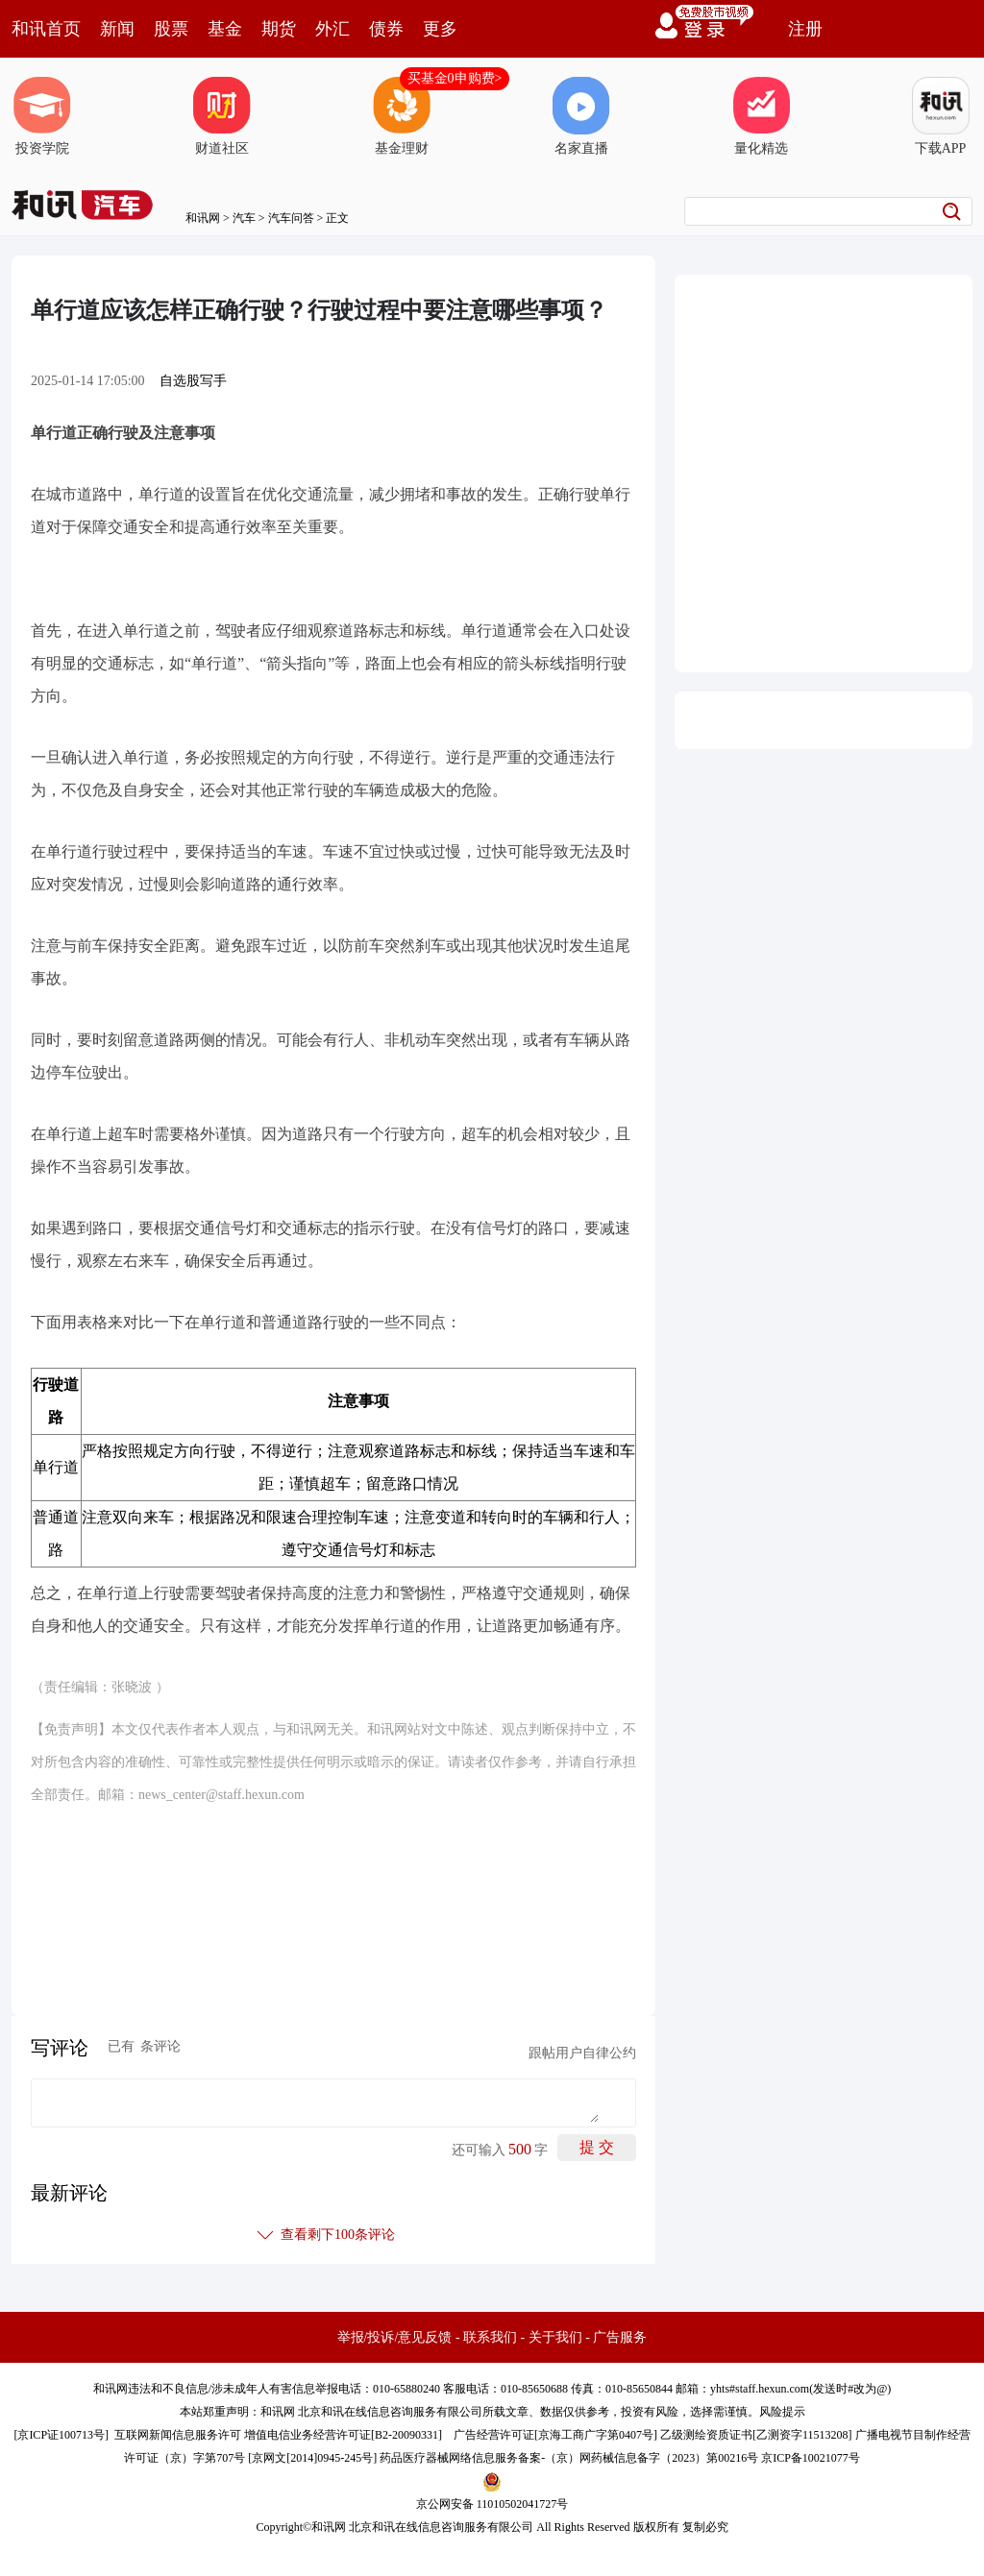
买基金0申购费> (455, 78)
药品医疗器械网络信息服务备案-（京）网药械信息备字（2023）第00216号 (569, 2458)
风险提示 (782, 2411)
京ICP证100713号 (61, 2435)
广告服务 (620, 2337)
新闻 (117, 28)
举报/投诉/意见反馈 (395, 2337)
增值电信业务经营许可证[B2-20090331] (343, 2435)
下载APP (941, 116)
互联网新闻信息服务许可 (177, 2435)
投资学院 (42, 116)
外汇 (332, 28)
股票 (171, 28)
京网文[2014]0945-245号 (312, 2458)
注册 (805, 28)
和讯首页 (46, 28)
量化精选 (761, 116)
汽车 (244, 218)
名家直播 (581, 116)
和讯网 (202, 218)
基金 (225, 28)
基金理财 (401, 116)
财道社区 (222, 116)
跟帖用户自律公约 (582, 2053)
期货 (278, 28)
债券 (386, 28)
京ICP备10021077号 (810, 2458)
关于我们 (555, 2337)
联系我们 (490, 2337)
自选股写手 (193, 381)
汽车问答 (291, 218)
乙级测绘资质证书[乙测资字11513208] (756, 2435)
